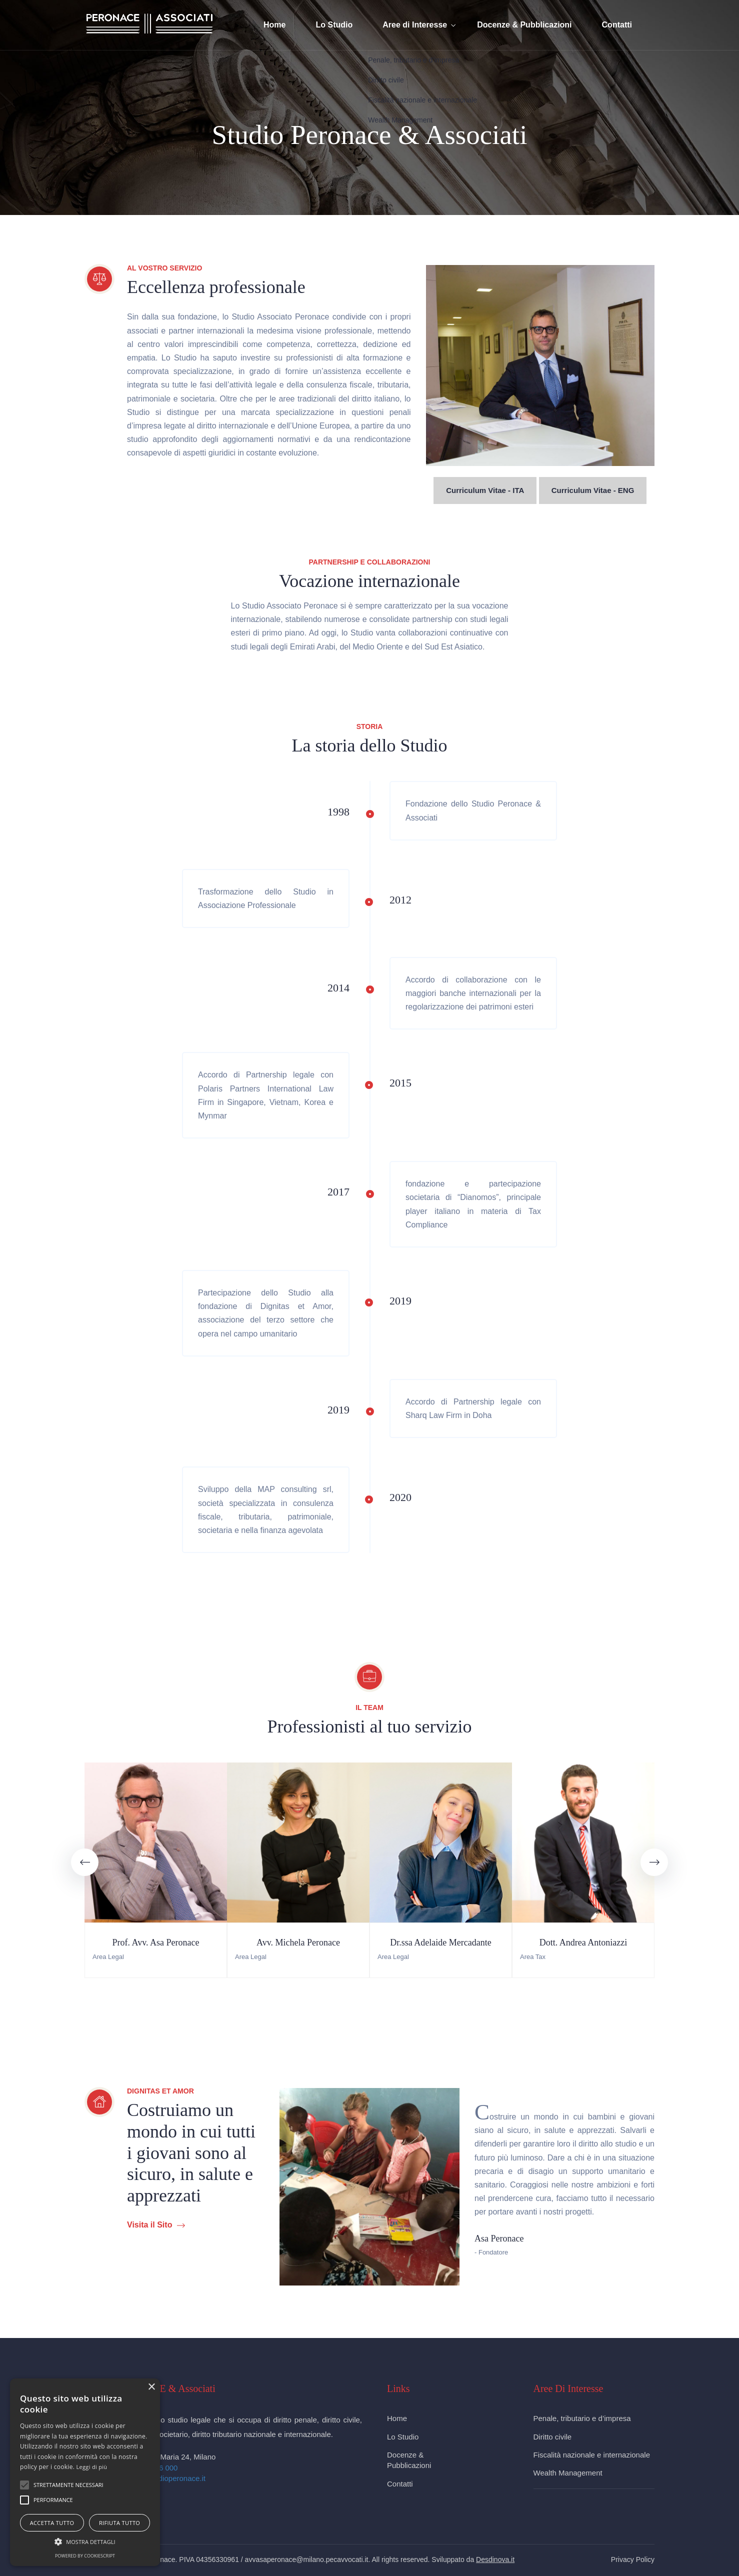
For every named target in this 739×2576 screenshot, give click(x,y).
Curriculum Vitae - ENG (593, 490)
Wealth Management (568, 2472)
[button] (24, 2485)
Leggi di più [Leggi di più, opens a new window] (92, 2466)
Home (275, 24)
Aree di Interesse (414, 24)
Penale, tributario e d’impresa (582, 2418)
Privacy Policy (632, 2560)
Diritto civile (553, 2436)
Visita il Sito (156, 2224)
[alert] (85, 2472)
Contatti (617, 24)
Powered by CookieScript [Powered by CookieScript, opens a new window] (85, 2555)
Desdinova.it (495, 2560)
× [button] (151, 2387)
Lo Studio (334, 24)
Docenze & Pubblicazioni (524, 24)
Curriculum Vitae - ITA (485, 490)
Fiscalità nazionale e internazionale (592, 2454)
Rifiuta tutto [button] (119, 2522)
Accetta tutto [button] (52, 2522)
